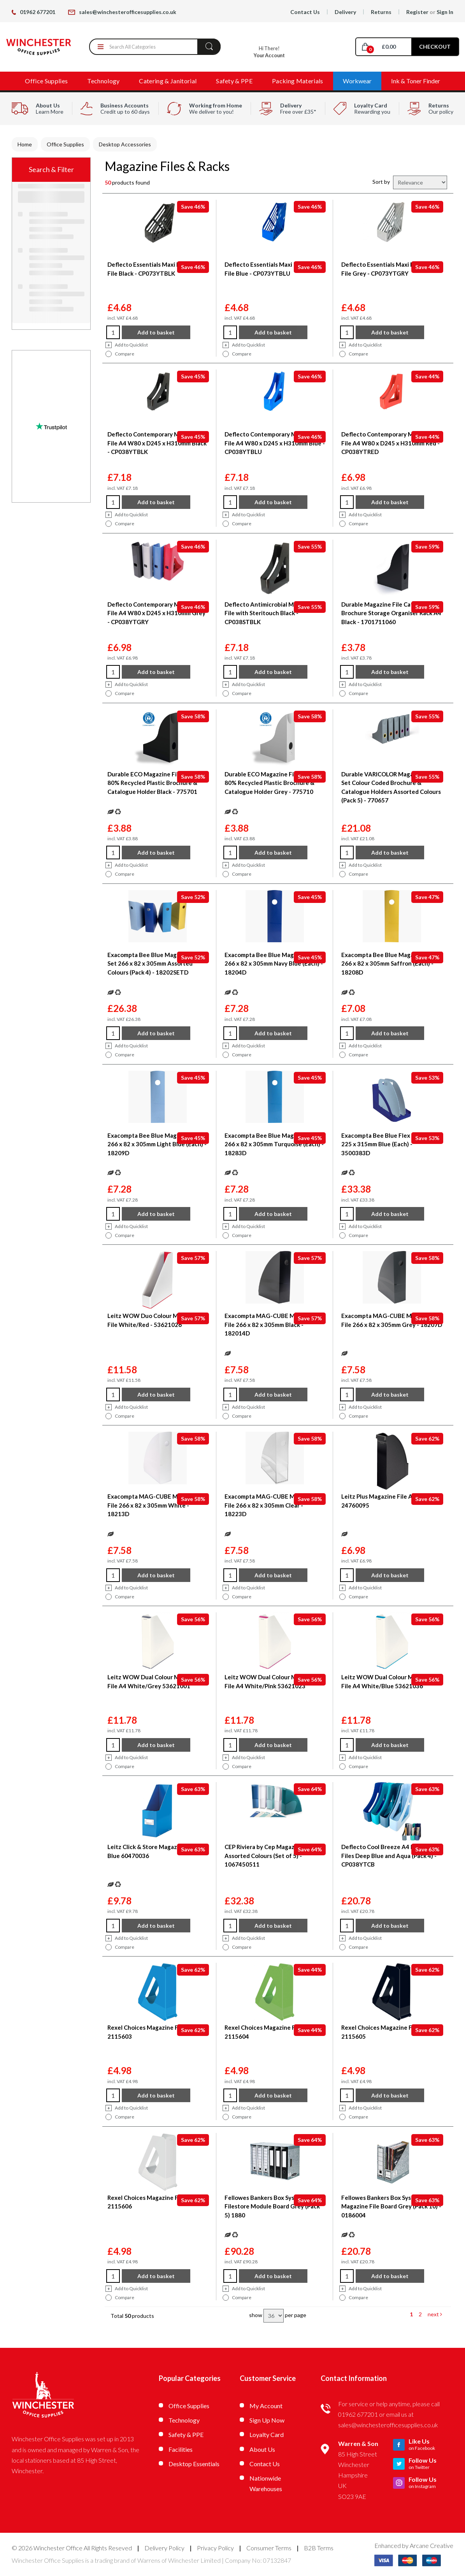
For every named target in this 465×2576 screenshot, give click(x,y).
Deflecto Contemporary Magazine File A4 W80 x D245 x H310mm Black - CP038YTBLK (157, 443)
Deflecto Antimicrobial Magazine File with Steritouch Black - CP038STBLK (270, 613)
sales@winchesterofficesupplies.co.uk (122, 12)
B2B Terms (318, 2547)
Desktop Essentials (193, 2463)
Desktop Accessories (125, 144)
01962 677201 (33, 12)
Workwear (357, 80)
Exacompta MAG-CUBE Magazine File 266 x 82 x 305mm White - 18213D (153, 1505)
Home (25, 144)
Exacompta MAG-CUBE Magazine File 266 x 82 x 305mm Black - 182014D (270, 1324)
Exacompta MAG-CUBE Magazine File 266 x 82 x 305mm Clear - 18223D (270, 1505)
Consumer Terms (268, 2547)
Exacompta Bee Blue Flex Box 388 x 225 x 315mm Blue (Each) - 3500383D (389, 1144)
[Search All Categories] (155, 47)
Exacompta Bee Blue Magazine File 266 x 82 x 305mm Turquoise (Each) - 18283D (274, 1144)
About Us (262, 2449)
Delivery (345, 12)
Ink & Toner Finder (415, 80)
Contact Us (305, 12)
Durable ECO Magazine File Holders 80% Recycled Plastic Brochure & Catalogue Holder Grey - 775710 (273, 783)
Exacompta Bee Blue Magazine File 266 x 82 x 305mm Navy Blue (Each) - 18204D (274, 963)
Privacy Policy (215, 2547)
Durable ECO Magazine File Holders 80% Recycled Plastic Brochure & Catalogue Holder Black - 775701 (155, 783)
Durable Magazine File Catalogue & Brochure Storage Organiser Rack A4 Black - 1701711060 (391, 613)
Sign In (445, 12)
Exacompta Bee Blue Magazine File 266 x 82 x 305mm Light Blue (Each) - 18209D (157, 1144)
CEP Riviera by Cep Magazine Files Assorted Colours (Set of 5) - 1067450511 (271, 1855)
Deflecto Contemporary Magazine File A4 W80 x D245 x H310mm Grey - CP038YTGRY (156, 613)
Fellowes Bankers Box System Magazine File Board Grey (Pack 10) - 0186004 (391, 2206)
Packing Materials (297, 80)
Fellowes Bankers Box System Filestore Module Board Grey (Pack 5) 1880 (272, 2206)
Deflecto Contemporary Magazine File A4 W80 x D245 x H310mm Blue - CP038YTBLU (275, 443)
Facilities (180, 2449)
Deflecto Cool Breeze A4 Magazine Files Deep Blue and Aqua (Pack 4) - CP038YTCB (389, 1855)
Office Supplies (46, 80)
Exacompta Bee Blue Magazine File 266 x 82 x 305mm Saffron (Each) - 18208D (389, 963)
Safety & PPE (234, 80)
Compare (119, 353)
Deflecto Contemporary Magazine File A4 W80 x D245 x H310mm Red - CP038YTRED (390, 443)
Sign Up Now (266, 2420)
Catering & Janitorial (168, 80)
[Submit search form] (209, 46)
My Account (266, 2405)
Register (417, 12)
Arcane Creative (431, 2545)
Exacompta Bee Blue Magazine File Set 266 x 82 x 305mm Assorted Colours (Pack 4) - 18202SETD (155, 963)
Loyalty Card (266, 2434)
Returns (381, 12)
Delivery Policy (164, 2547)
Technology (103, 80)
